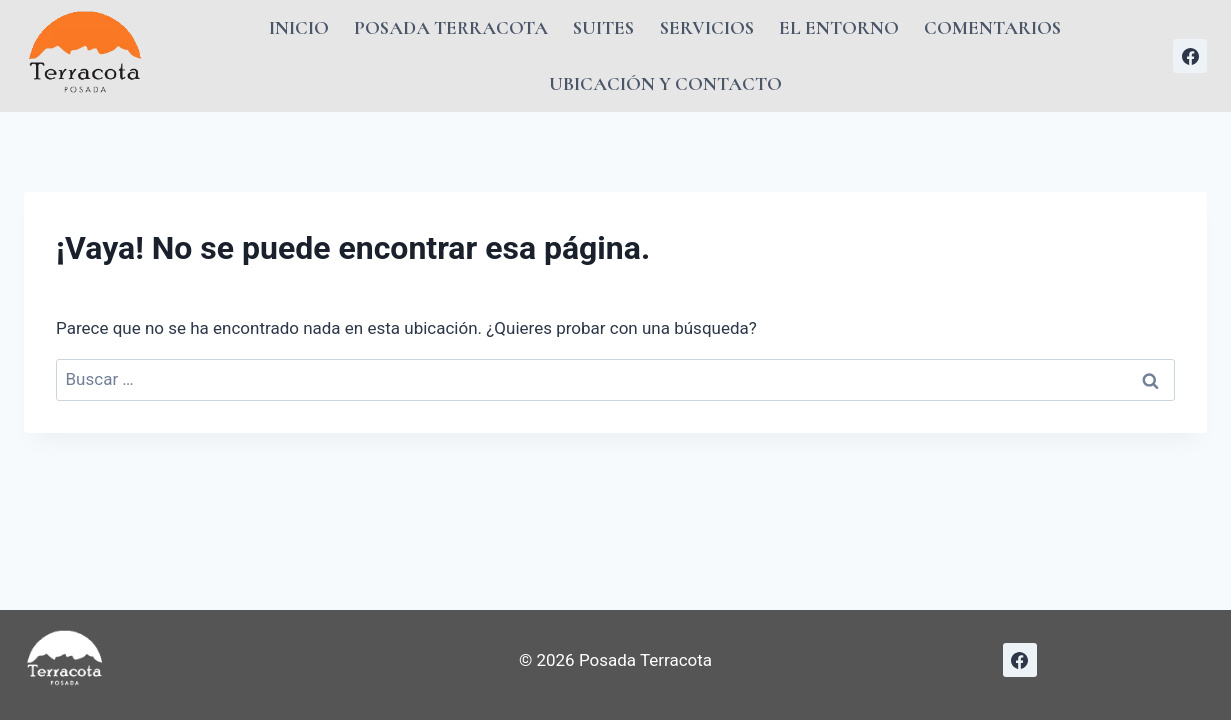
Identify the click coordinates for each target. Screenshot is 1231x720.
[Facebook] (1190, 56)
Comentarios (992, 27)
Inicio (299, 27)
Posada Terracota (451, 27)
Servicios (707, 27)
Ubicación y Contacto (665, 83)
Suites (603, 27)
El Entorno (839, 27)
